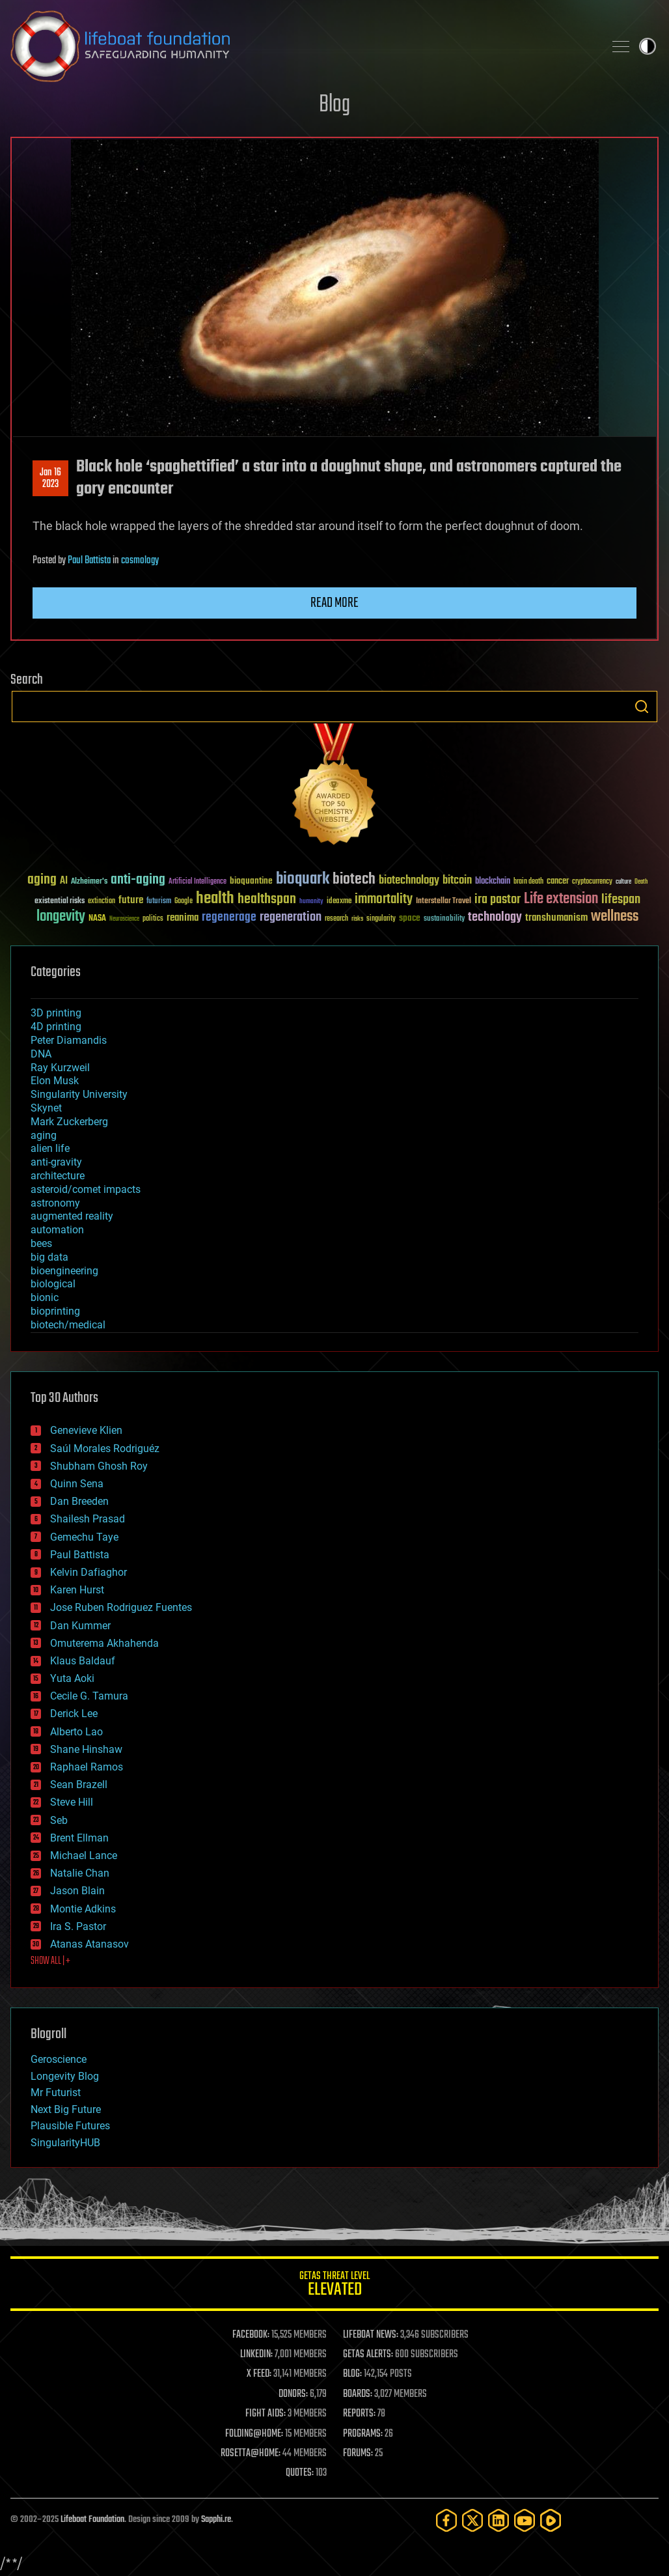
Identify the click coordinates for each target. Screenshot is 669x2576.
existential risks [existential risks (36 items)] (59, 901)
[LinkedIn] (498, 2520)
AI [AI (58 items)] (64, 881)
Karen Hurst (77, 1590)
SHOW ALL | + (50, 1961)
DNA (41, 1054)
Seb (59, 1820)
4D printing (56, 1026)
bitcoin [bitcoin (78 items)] (457, 881)
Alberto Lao (76, 1732)
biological (53, 1284)
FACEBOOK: (250, 2335)
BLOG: (352, 2374)
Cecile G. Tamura (89, 1696)
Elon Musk (55, 1080)
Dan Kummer (80, 1625)
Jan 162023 (50, 478)
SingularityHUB (65, 2142)
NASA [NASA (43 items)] (97, 919)
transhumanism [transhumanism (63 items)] (556, 918)
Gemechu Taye (84, 1537)
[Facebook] (446, 2520)
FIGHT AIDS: (265, 2413)
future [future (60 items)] (130, 900)
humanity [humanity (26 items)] (311, 902)
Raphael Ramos (86, 1767)
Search (641, 706)
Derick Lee (74, 1713)
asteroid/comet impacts (86, 1189)
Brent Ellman (79, 1838)
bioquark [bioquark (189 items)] (302, 879)
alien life (50, 1148)
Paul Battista (89, 560)
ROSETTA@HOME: (250, 2453)
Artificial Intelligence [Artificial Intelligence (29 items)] (197, 882)
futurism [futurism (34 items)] (158, 901)
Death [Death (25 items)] (641, 882)
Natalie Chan (79, 1873)
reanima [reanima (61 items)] (182, 918)
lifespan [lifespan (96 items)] (620, 899)
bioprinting (55, 1311)
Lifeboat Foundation (92, 2519)
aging (44, 1135)
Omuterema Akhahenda (104, 1643)
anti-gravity (56, 1162)
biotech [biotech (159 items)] (354, 879)
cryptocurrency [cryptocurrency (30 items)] (592, 882)
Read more (334, 603)
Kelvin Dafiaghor (88, 1572)
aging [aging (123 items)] (42, 880)
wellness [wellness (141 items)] (614, 916)
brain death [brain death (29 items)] (528, 882)
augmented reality (72, 1216)
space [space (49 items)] (409, 917)
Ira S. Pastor (78, 1926)
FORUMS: (358, 2453)
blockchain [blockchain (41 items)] (492, 881)
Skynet (46, 1108)
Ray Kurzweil (60, 1067)
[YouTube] (524, 2520)
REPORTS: (359, 2413)
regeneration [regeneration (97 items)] (290, 917)
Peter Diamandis (69, 1040)
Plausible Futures (70, 2126)
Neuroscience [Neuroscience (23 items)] (124, 919)
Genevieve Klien (86, 1430)
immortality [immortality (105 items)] (384, 899)
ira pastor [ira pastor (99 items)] (497, 899)
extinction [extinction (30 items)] (101, 901)
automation (57, 1230)
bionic (45, 1297)
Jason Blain (77, 1890)
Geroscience (59, 2059)
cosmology (140, 560)
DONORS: (293, 2394)
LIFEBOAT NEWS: (370, 2335)
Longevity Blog (65, 2076)
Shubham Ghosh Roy (99, 1466)
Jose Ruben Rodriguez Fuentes (121, 1607)
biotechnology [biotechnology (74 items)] (409, 881)
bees (41, 1243)
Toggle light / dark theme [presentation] (647, 46)
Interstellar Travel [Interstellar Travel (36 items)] (443, 901)
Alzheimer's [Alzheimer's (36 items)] (89, 882)
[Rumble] (550, 2520)
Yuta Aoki (72, 1678)
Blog (334, 105)
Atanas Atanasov (89, 1944)
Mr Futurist (56, 2092)
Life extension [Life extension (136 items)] (561, 899)
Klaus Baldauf (82, 1661)
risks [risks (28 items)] (357, 919)
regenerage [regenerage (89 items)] (229, 917)
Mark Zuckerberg (69, 1121)
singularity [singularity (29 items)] (381, 919)
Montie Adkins (83, 1909)
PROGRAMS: (363, 2434)
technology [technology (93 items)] (495, 917)
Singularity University (79, 1094)
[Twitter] (472, 2520)
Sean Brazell (78, 1784)
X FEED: (259, 2374)
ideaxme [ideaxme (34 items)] (339, 901)
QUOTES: (300, 2473)
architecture (58, 1175)
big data (49, 1257)
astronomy (55, 1203)
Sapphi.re (216, 2519)
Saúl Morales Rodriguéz (104, 1448)
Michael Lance (83, 1855)
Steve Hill (71, 1802)
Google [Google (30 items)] (183, 901)
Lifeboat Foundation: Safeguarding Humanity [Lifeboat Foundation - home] (302, 46)
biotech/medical (68, 1325)
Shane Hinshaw (86, 1749)
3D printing (56, 1013)
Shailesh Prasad (87, 1519)
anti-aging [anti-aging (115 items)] (138, 880)
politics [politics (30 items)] (153, 919)
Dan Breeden (79, 1501)
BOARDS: (357, 2394)
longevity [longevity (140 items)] (60, 916)
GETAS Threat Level (334, 2286)
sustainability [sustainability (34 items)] (444, 919)
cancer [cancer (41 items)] (558, 881)
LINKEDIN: (256, 2354)
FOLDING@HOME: (254, 2434)
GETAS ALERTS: (368, 2354)
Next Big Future (66, 2109)
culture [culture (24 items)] (623, 882)
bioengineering (64, 1271)
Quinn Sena (76, 1483)
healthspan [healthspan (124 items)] (267, 899)
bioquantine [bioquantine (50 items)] (251, 880)
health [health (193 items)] (215, 898)
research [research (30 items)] (336, 919)
